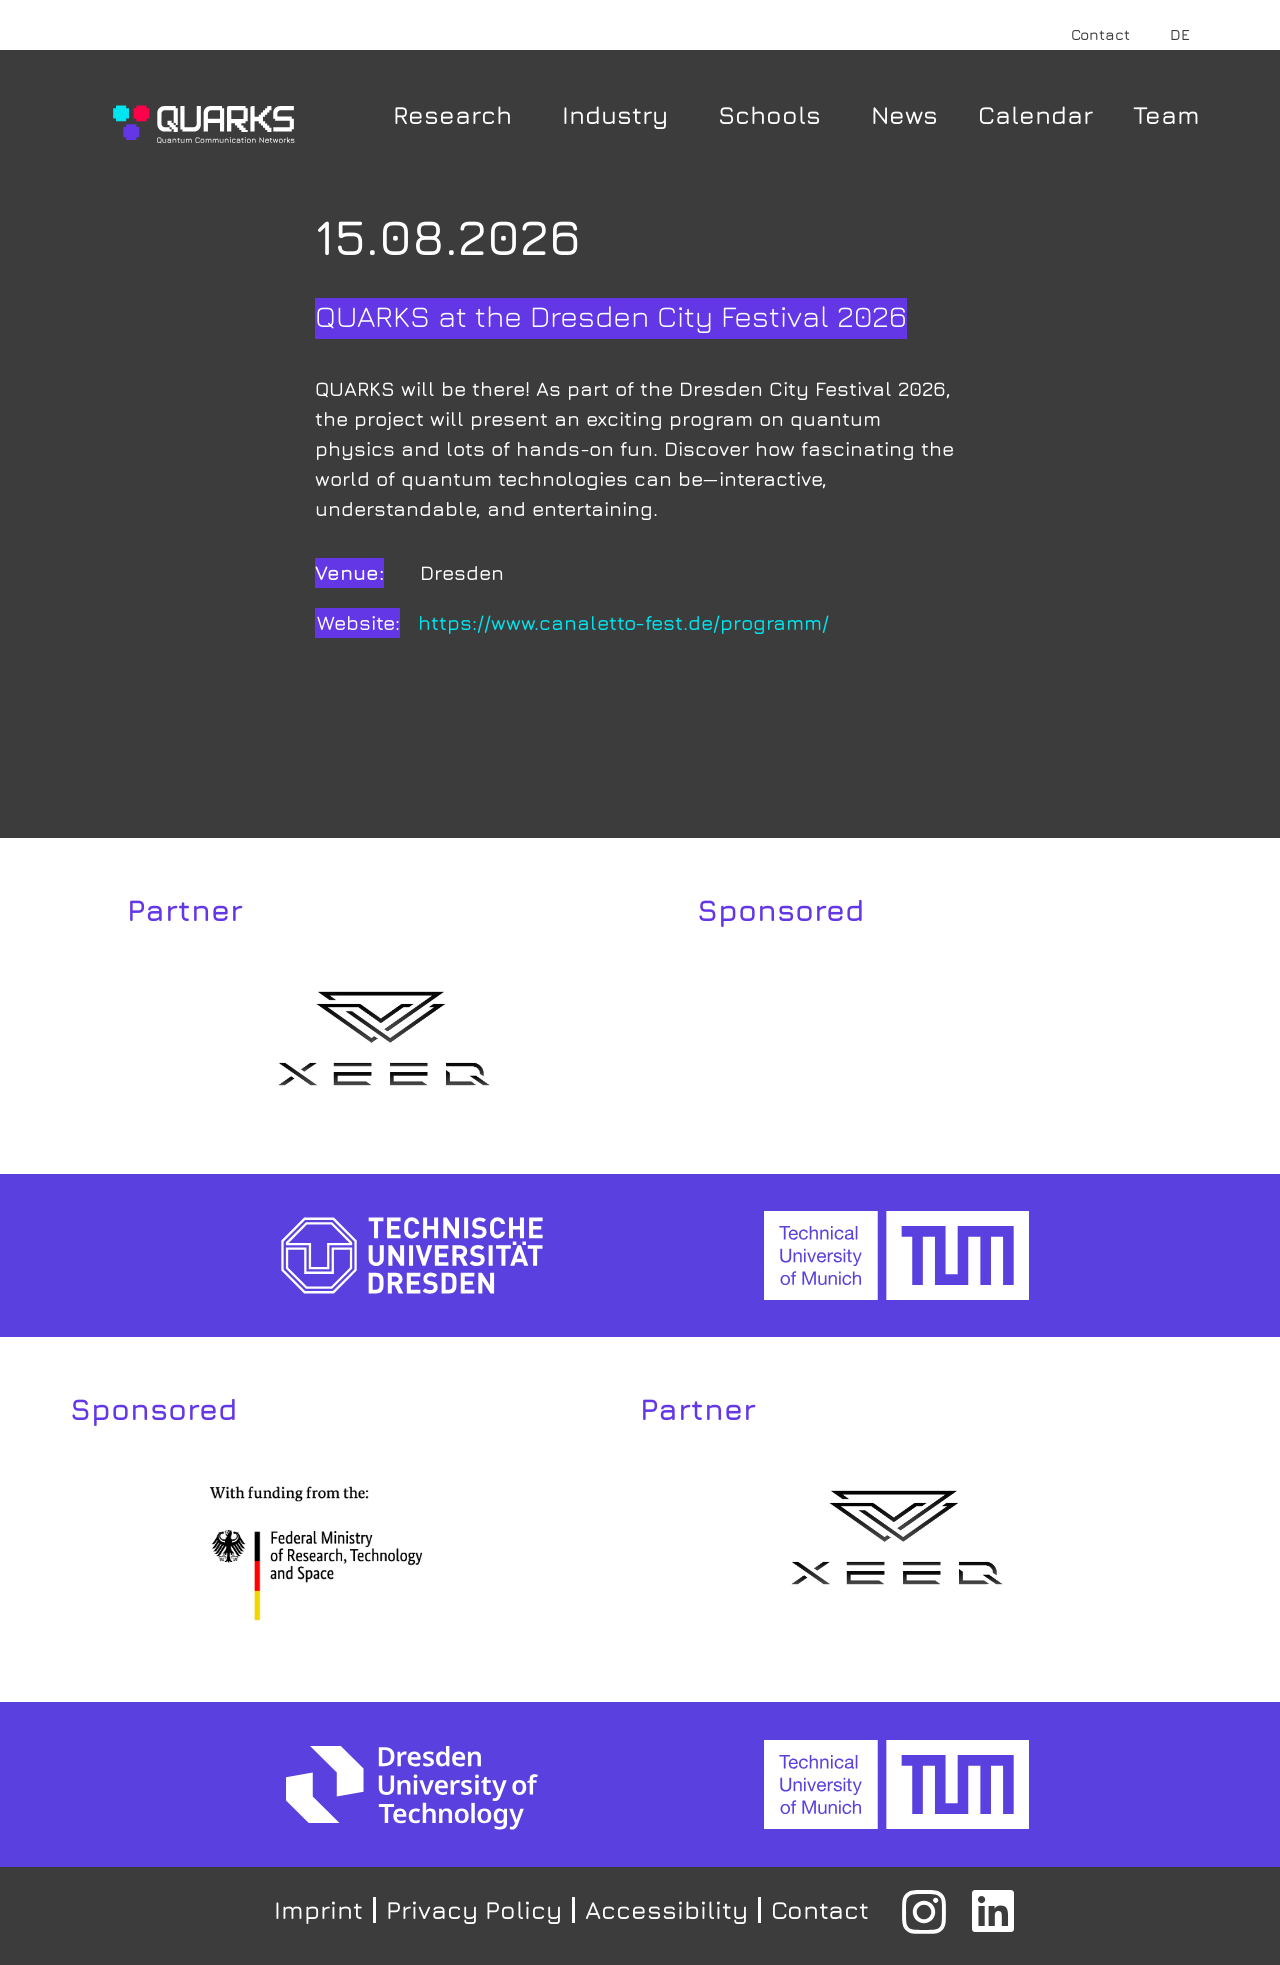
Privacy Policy (474, 1909)
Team (1166, 114)
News (904, 114)
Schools (774, 114)
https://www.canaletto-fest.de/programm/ (623, 622)
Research (457, 114)
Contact (1100, 34)
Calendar (1035, 114)
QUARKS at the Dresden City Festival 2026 (611, 316)
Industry (620, 114)
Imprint (318, 1909)
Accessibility (666, 1909)
